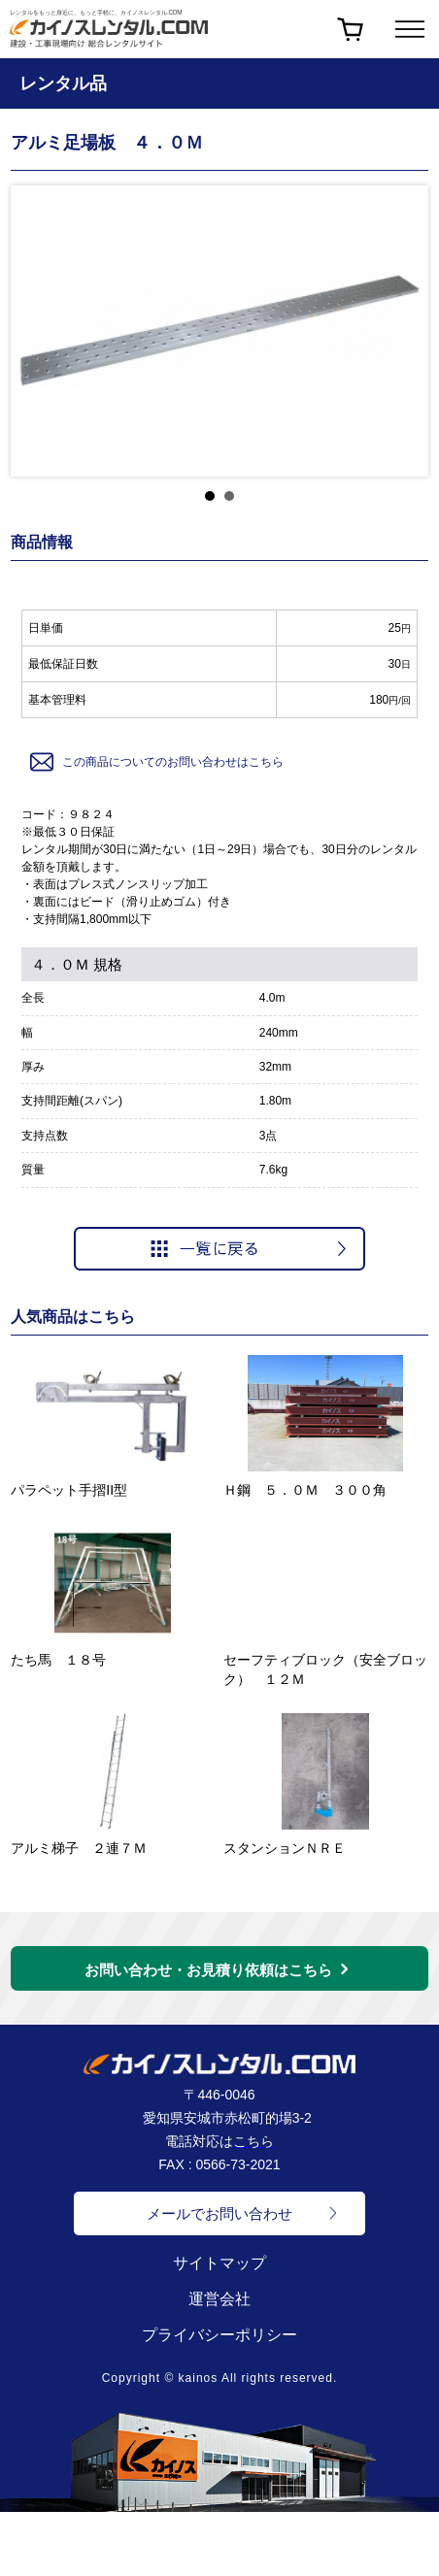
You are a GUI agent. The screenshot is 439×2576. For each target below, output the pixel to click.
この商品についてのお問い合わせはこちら (155, 761)
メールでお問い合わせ (219, 2213)
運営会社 (219, 2299)
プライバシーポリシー (219, 2335)
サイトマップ (219, 2263)
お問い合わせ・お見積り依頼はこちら (208, 1970)
